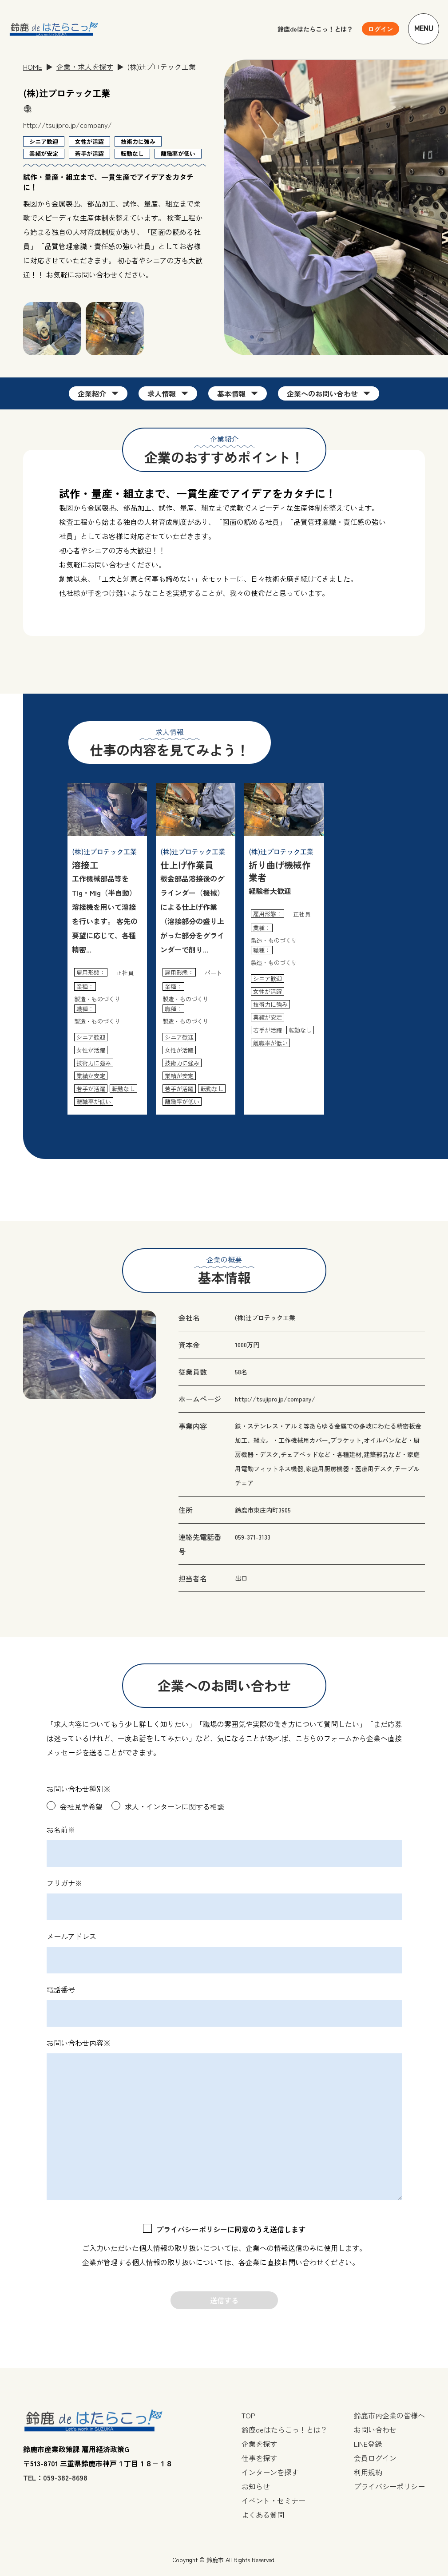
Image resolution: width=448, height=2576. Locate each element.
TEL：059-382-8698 (55, 2477)
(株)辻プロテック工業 (265, 1317)
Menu (423, 28)
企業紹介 (92, 393)
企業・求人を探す (84, 66)
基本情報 (231, 393)
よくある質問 (263, 2514)
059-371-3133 (252, 1536)
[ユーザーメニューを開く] (380, 29)
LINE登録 (368, 2443)
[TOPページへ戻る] (54, 29)
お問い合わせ (375, 2429)
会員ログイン (375, 2458)
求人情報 (161, 393)
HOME (32, 66)
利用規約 (368, 2472)
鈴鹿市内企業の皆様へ (389, 2415)
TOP (248, 2415)
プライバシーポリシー (191, 2229)
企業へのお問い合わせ (322, 393)
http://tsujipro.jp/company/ (67, 124)
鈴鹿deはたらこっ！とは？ (315, 28)
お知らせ (256, 2486)
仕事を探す (259, 2458)
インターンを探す (270, 2472)
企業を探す (259, 2443)
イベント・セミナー (273, 2500)
